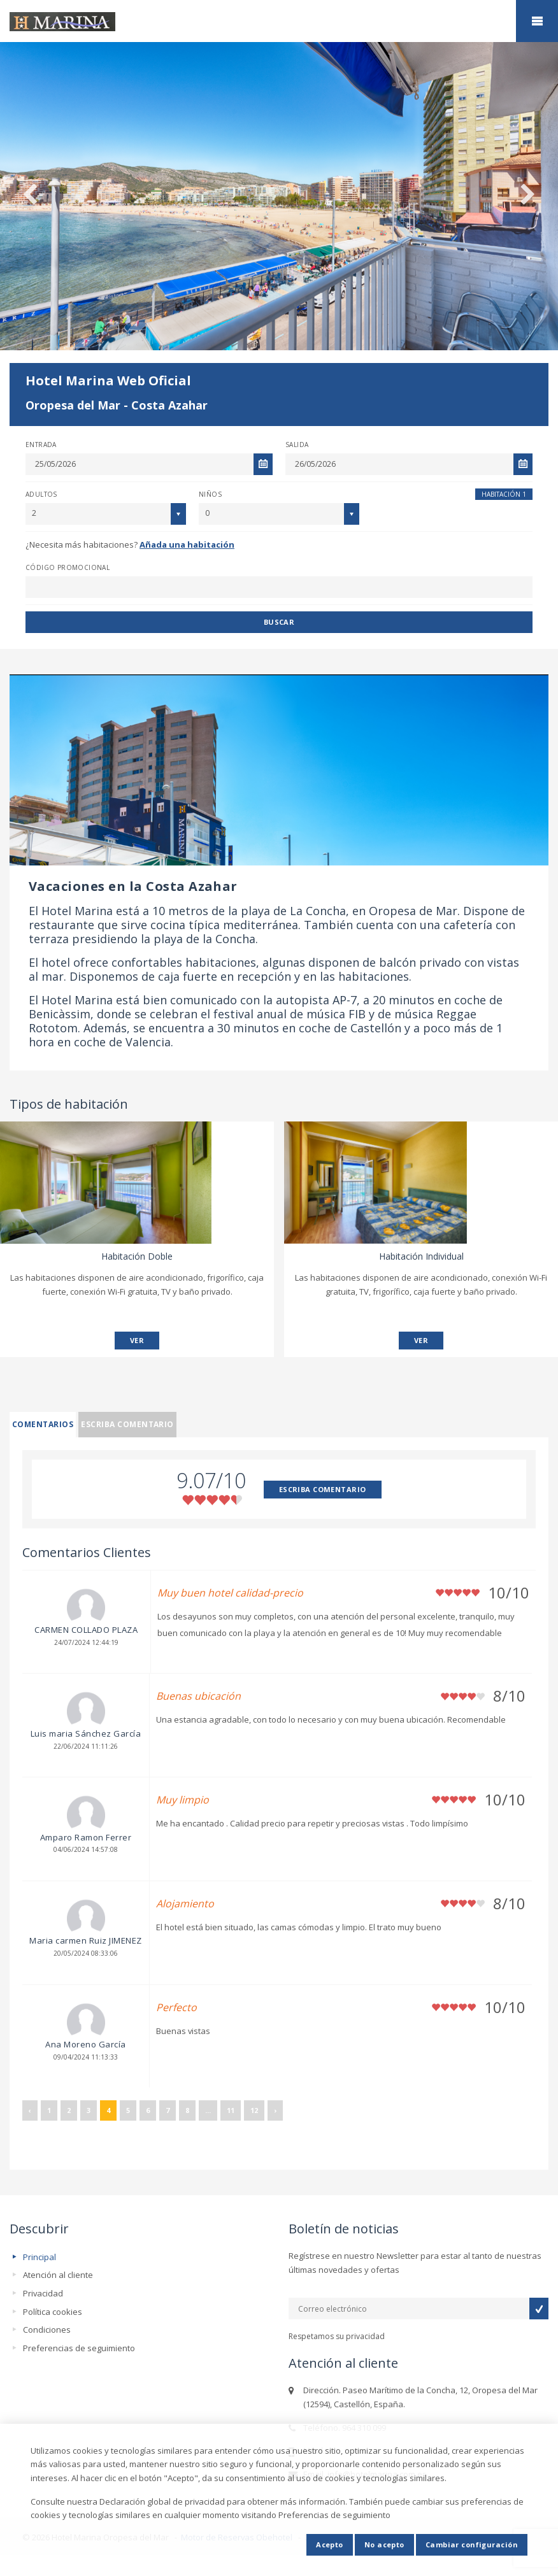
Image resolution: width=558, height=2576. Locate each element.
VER (137, 1340)
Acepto (329, 2544)
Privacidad (43, 2293)
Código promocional (67, 567)
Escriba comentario (127, 1424)
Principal (39, 2257)
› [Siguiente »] (275, 2110)
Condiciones (47, 2329)
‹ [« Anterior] (30, 2110)
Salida (296, 444)
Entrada (41, 444)
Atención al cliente (58, 2275)
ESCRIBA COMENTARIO (322, 1489)
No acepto (384, 2544)
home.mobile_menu (537, 21)
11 (230, 2110)
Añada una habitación (187, 544)
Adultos (41, 494)
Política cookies (52, 2311)
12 (254, 2110)
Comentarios (42, 1424)
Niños (210, 494)
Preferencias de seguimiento (79, 2348)
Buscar (279, 622)
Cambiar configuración (472, 2544)
